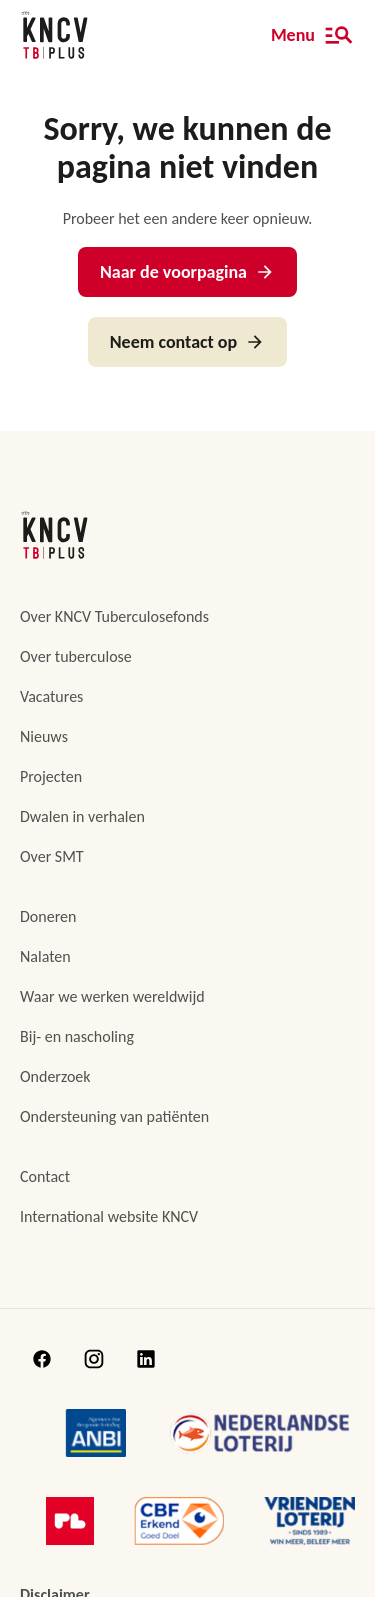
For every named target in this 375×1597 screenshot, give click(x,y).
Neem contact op (187, 342)
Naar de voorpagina (187, 272)
